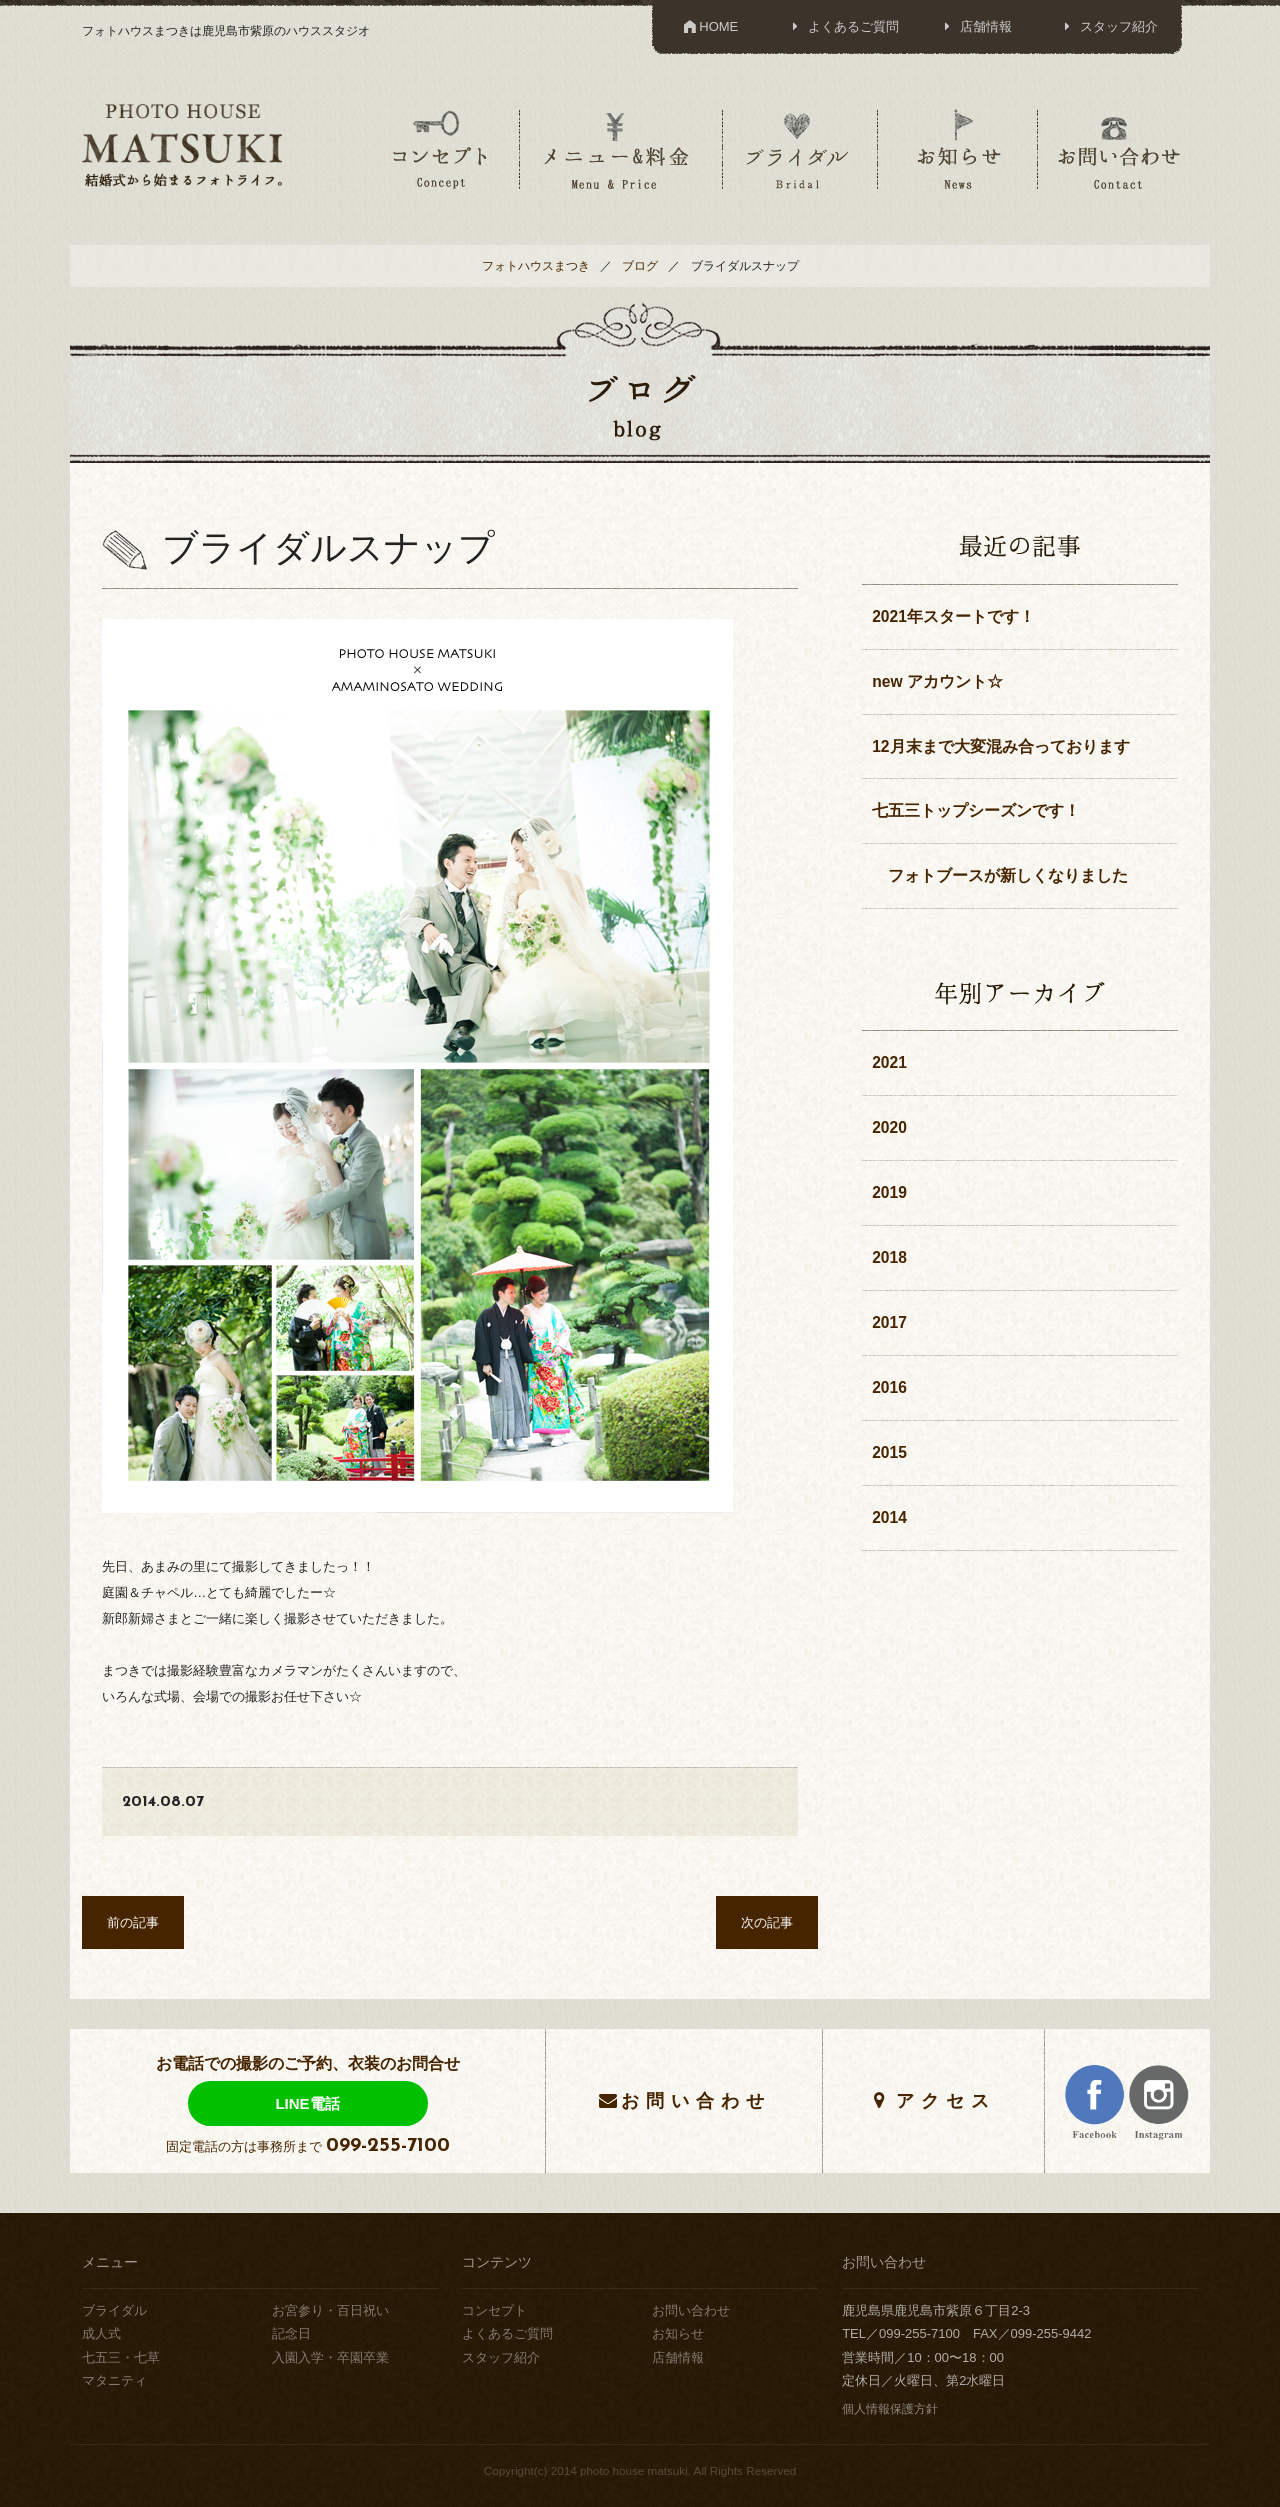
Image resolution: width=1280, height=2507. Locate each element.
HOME (709, 26)
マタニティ (114, 2380)
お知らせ (958, 149)
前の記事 (133, 1922)
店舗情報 (976, 26)
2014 (889, 1517)
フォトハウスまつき (536, 265)
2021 (889, 1062)
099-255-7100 (388, 2146)
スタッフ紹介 (1108, 26)
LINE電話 (307, 2103)
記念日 (291, 2333)
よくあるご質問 (842, 26)
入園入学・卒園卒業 (330, 2357)
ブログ (640, 265)
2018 (889, 1257)
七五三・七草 (121, 2357)
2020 (889, 1127)
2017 (889, 1322)
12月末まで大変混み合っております (1000, 746)
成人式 (101, 2333)
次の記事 (767, 1922)
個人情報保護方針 (890, 2408)
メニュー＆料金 (619, 149)
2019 (889, 1192)
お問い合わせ (1119, 149)
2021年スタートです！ (953, 616)
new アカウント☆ (937, 681)
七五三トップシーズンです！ (976, 810)
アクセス (946, 2100)
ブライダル (798, 149)
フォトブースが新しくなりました (1000, 875)
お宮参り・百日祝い (330, 2310)
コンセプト (440, 149)
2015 (889, 1452)
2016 (889, 1387)
